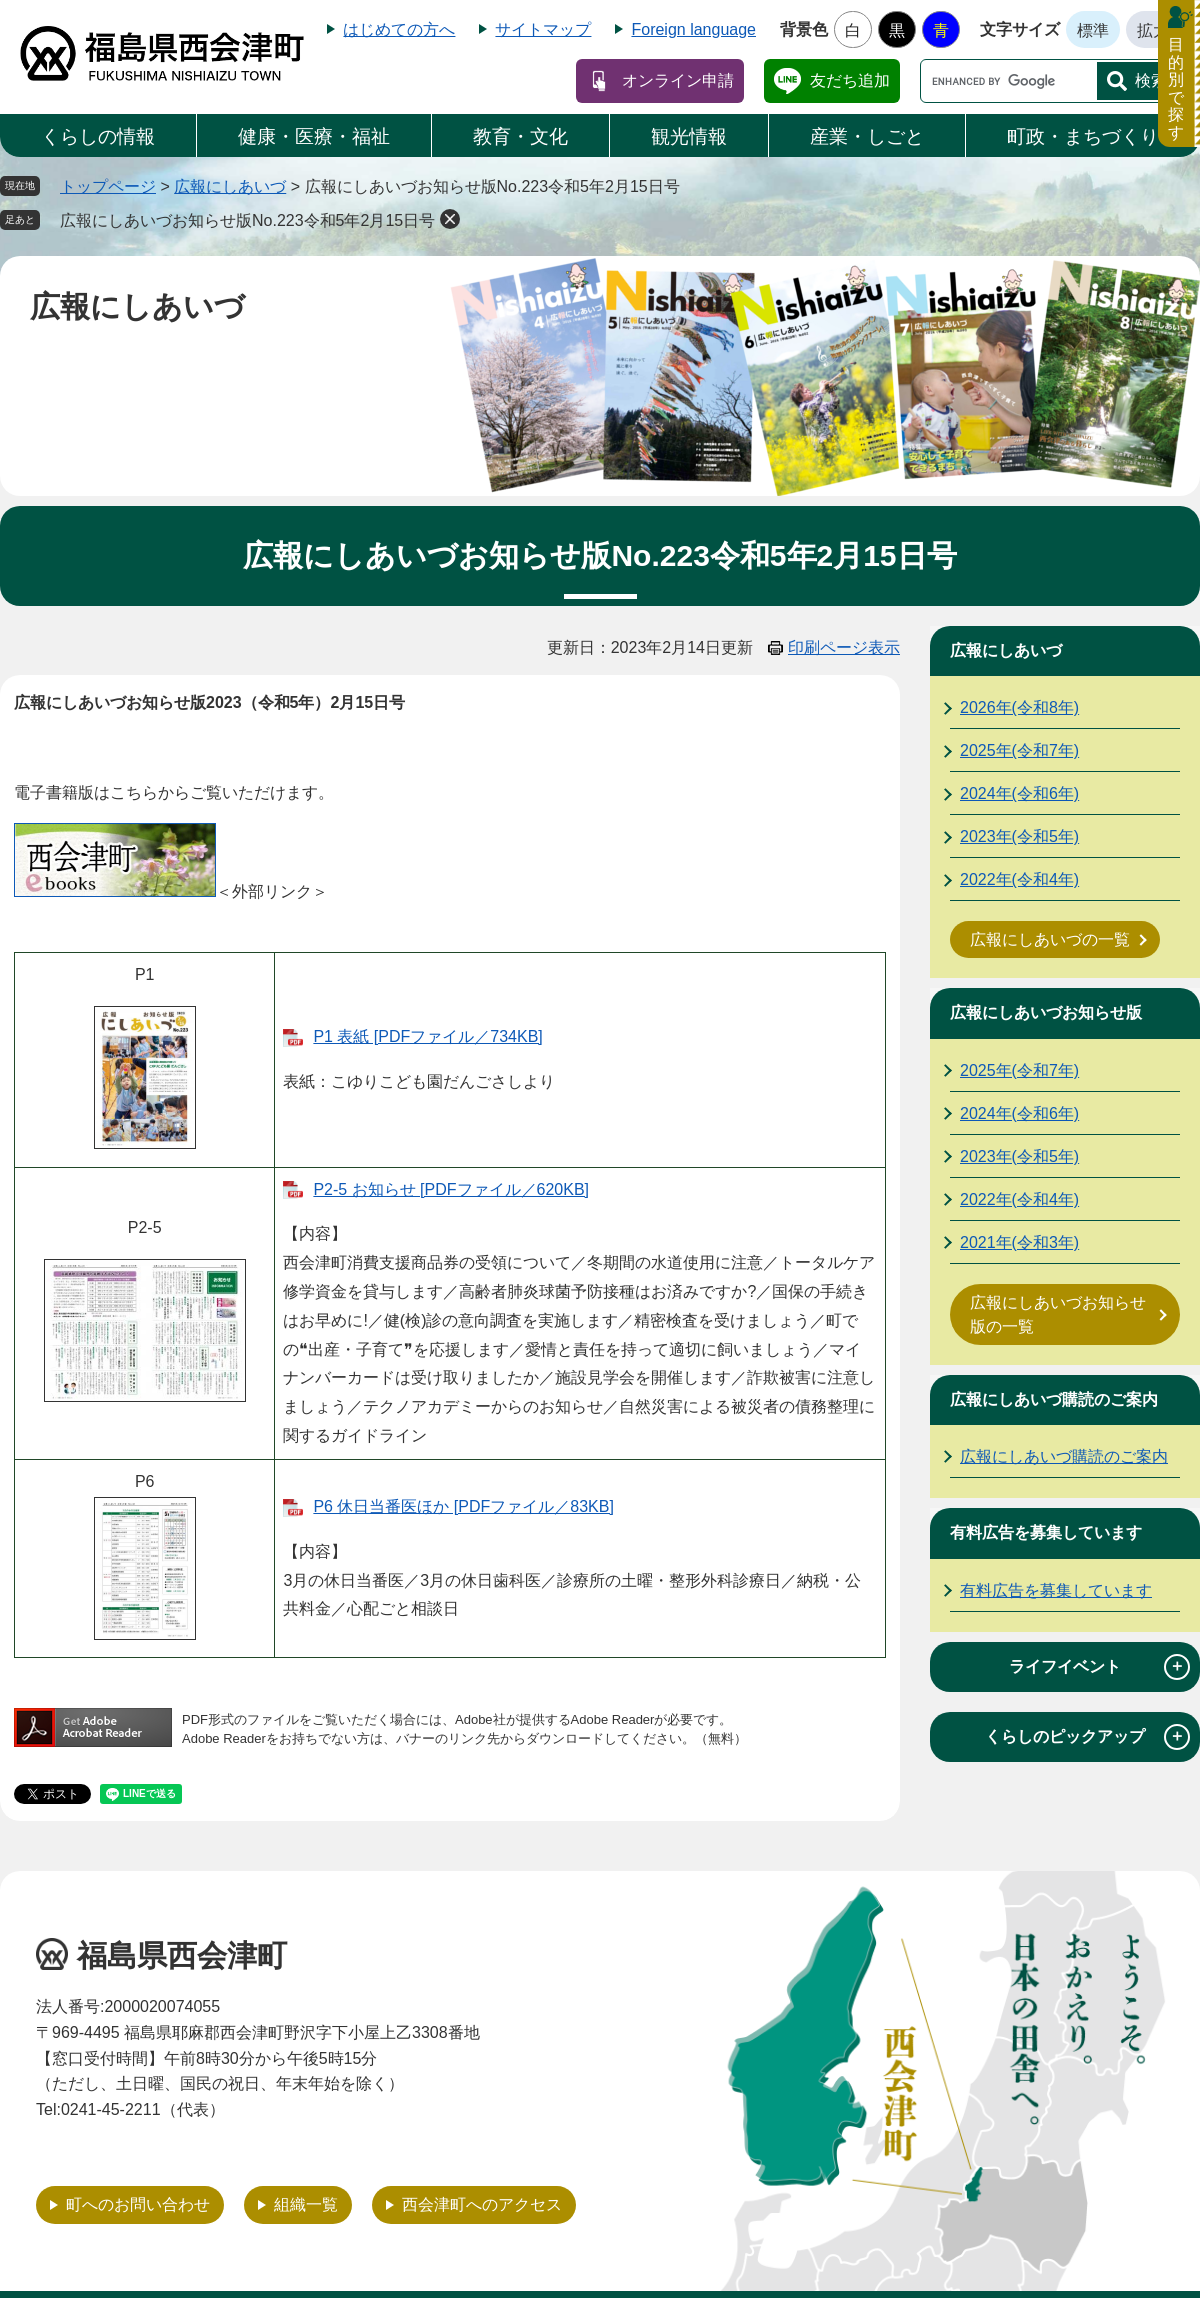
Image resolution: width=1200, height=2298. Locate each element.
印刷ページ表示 (844, 647)
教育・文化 (520, 136)
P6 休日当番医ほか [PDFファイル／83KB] (463, 1506)
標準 (1093, 30)
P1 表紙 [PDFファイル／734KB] (427, 1036)
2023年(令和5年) (1019, 836)
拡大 (1153, 30)
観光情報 (689, 136)
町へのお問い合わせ (138, 2204)
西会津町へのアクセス (482, 2204)
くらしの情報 (98, 136)
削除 (450, 219)
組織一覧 (306, 2204)
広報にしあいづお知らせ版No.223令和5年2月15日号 (247, 220)
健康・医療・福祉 (314, 136)
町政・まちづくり (1083, 136)
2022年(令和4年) (1019, 879)
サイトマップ (543, 29)
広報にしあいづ (230, 186)
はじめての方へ (399, 29)
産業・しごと (867, 136)
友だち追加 (850, 80)
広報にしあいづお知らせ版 (1046, 1012)
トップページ (108, 186)
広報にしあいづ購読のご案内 (1054, 1399)
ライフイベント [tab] (1099, 1667)
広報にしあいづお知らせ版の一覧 (1058, 1314)
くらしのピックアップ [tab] (1087, 1737)
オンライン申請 (678, 80)
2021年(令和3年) (1019, 1242)
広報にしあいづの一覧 (1050, 939)
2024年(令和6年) (1019, 793)
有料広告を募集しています (1046, 1532)
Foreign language (693, 29)
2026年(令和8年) (1019, 707)
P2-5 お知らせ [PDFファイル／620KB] (451, 1189)
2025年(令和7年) (1019, 750)
